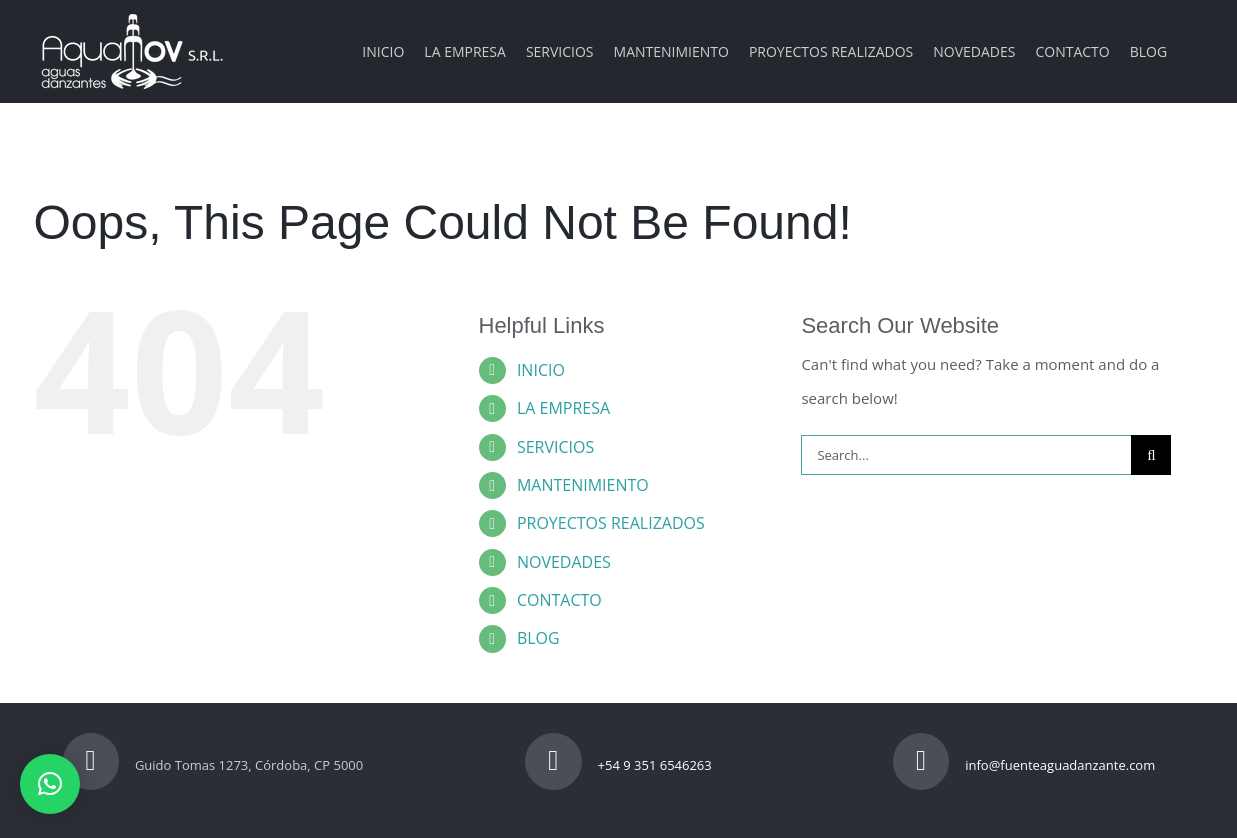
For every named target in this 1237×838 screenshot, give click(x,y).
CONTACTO (559, 600)
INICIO (541, 370)
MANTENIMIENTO (583, 485)
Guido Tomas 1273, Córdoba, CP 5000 (213, 765)
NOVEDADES (564, 562)
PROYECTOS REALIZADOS (611, 523)
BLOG (538, 638)
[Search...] (966, 455)
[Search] (1151, 455)
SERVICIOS (555, 447)
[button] (50, 784)
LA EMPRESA (563, 408)
